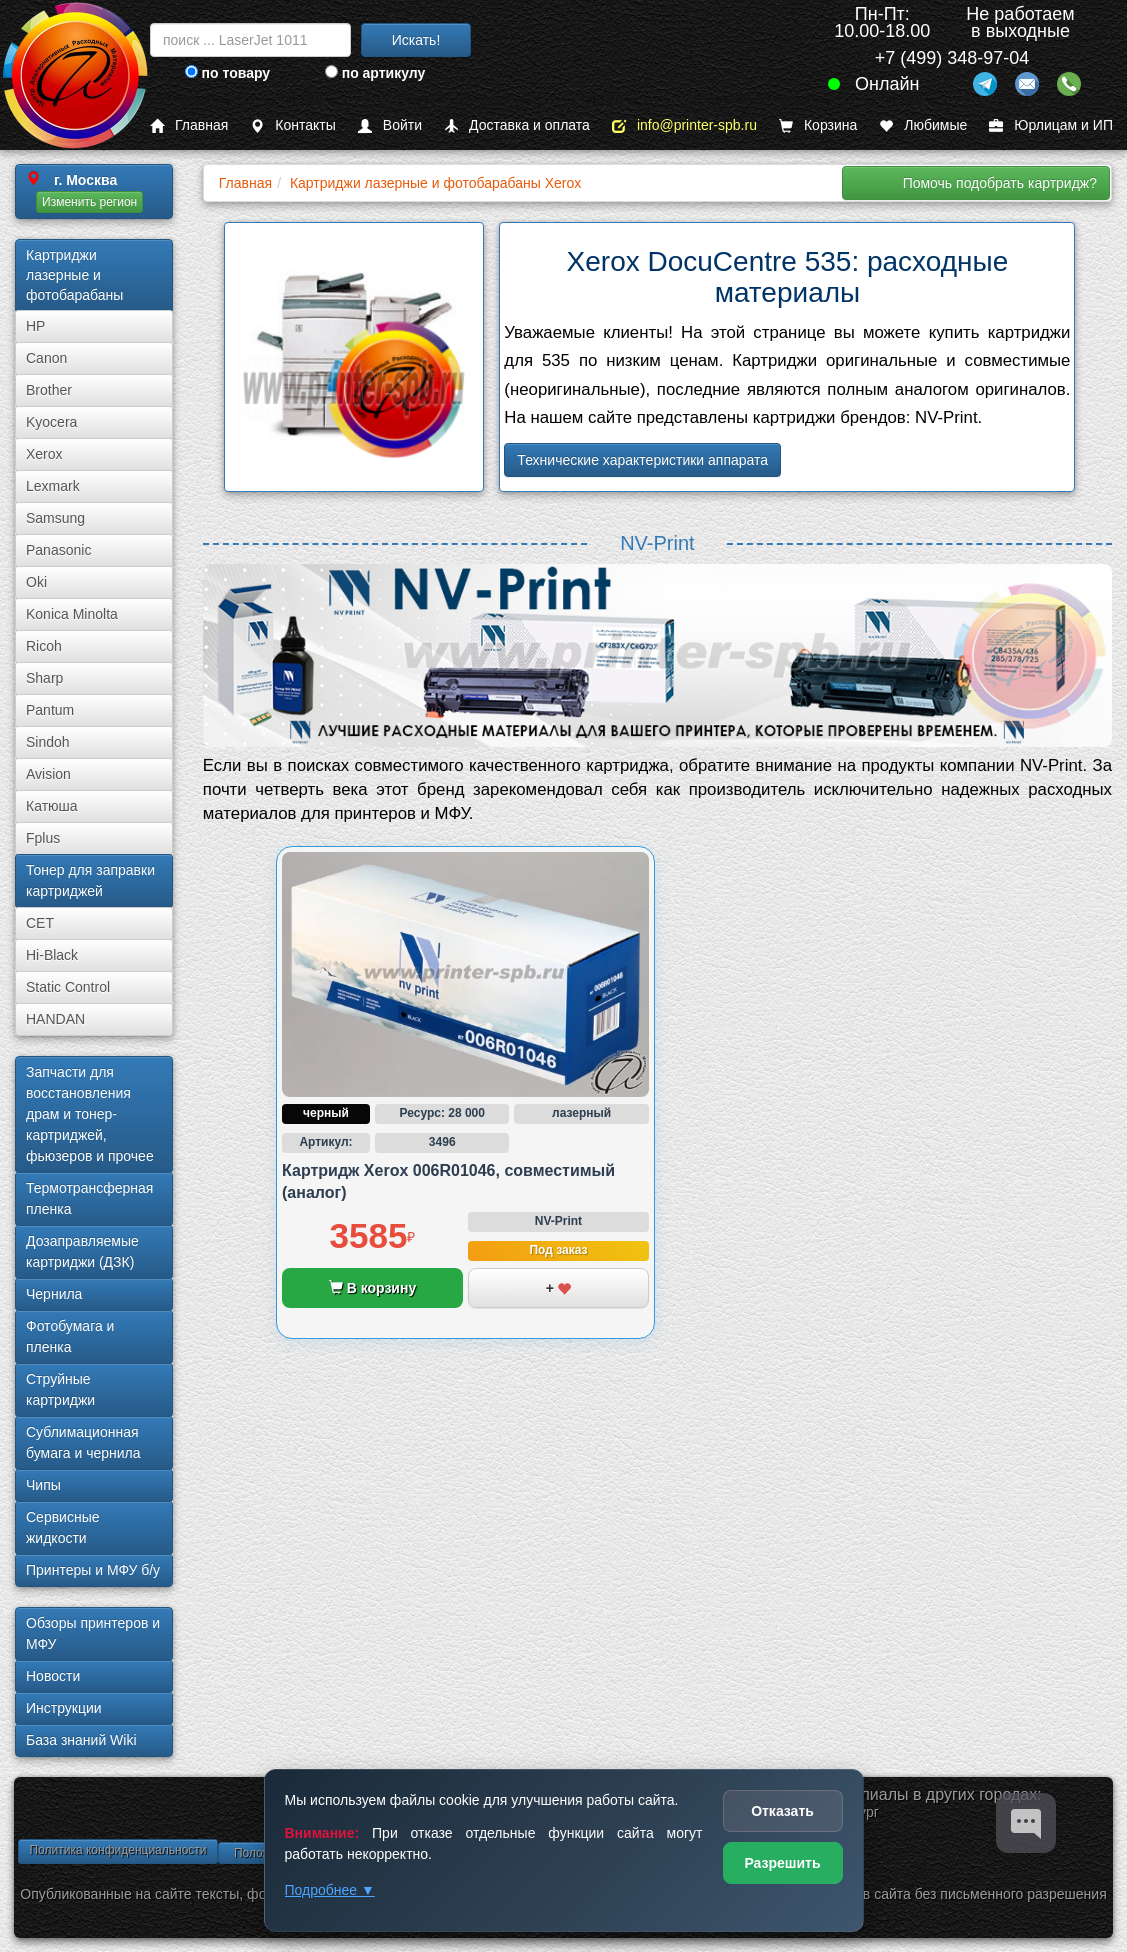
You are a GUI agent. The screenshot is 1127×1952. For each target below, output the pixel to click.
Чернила (54, 1294)
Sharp (44, 678)
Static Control (68, 987)
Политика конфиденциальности (117, 1850)
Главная (189, 125)
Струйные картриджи (60, 1389)
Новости (53, 1676)
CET (40, 923)
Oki (36, 582)
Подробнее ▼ (330, 1890)
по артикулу (375, 73)
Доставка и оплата (517, 125)
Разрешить (782, 1863)
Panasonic (58, 550)
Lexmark (53, 486)
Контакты (292, 125)
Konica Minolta (72, 614)
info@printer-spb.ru (684, 125)
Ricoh (44, 646)
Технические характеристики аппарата (642, 460)
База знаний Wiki (81, 1740)
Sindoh (48, 742)
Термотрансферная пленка (89, 1198)
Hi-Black (52, 955)
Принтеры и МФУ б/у (93, 1570)
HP (35, 326)
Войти (390, 125)
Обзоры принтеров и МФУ (93, 1633)
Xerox (44, 454)
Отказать (782, 1811)
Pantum (50, 710)
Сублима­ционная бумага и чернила (83, 1442)
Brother (49, 390)
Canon (46, 358)
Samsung (55, 518)
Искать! (416, 40)
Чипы (43, 1485)
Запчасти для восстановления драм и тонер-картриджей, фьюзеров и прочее (90, 1114)
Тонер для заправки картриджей (90, 880)
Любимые (923, 125)
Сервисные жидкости (63, 1527)
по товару (227, 73)
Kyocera (51, 422)
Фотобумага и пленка (70, 1336)
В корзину (372, 1288)
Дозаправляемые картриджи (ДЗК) (82, 1251)
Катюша (52, 806)
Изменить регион (89, 202)
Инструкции (64, 1708)
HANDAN (55, 1019)
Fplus (43, 838)
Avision (48, 774)
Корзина (818, 125)
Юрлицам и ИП (1051, 125)
